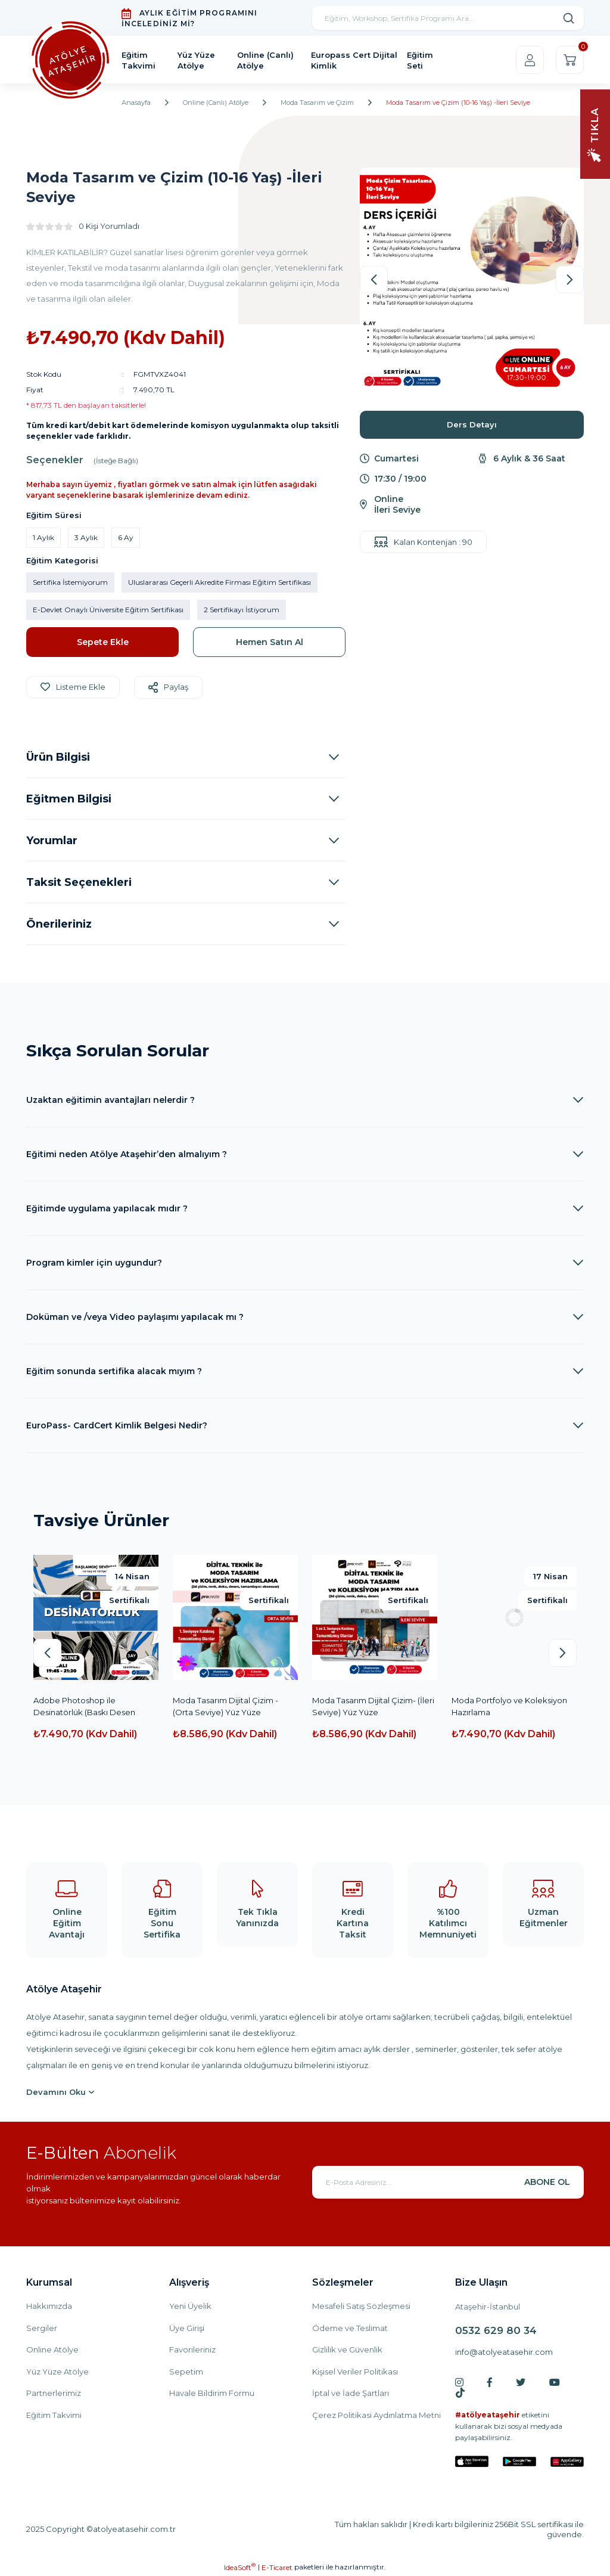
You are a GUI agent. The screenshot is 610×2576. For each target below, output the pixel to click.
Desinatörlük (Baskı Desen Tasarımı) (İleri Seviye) (224, 1706)
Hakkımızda (49, 2306)
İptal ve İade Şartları (350, 2393)
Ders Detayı (472, 424)
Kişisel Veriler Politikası (355, 2371)
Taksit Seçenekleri (79, 882)
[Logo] (70, 60)
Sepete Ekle (103, 642)
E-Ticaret (277, 2567)
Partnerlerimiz (53, 2393)
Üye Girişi (186, 2328)
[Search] (448, 18)
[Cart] (570, 60)
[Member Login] (530, 60)
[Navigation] (595, 133)
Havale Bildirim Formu (211, 2393)
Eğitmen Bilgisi (68, 798)
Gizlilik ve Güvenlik (347, 2349)
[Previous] (374, 280)
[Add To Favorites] (73, 687)
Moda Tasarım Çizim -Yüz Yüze (510, 1700)
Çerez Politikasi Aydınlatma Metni (376, 2415)
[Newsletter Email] (448, 2182)
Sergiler (41, 2328)
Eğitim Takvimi (54, 2415)
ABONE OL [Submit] (547, 2182)
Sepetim (186, 2371)
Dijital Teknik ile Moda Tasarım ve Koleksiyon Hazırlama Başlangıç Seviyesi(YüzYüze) (369, 1706)
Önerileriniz (59, 924)
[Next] (570, 280)
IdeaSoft (240, 2567)
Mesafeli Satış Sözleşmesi (361, 2306)
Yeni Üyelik (190, 2306)
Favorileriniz (192, 2349)
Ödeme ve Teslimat (350, 2328)
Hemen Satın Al (269, 642)
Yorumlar (51, 840)
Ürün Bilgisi (58, 757)
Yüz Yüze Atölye (57, 2371)
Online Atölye (52, 2349)
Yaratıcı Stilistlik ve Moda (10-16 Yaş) (91, 1706)
